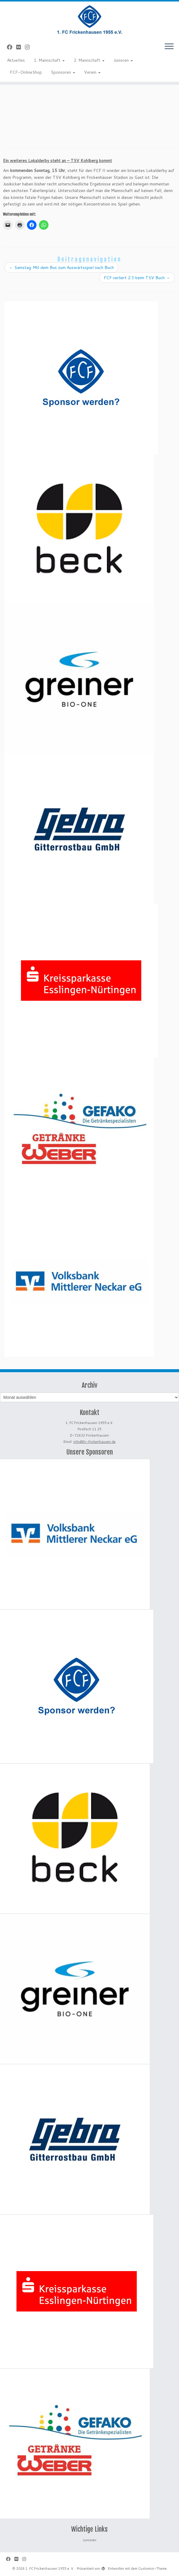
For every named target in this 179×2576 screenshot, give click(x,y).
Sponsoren (63, 72)
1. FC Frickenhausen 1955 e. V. (49, 2568)
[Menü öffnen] (169, 46)
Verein (92, 72)
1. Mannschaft (49, 60)
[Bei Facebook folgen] (11, 47)
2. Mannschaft (89, 60)
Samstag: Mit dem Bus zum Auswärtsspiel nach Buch (61, 267)
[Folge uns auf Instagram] (29, 47)
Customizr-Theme (152, 2568)
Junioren (123, 60)
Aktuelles (16, 60)
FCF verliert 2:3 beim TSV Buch (137, 278)
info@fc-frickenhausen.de (94, 1441)
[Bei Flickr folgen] (20, 47)
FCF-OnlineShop (26, 72)
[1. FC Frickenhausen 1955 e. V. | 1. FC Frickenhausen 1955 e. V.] (89, 19)
